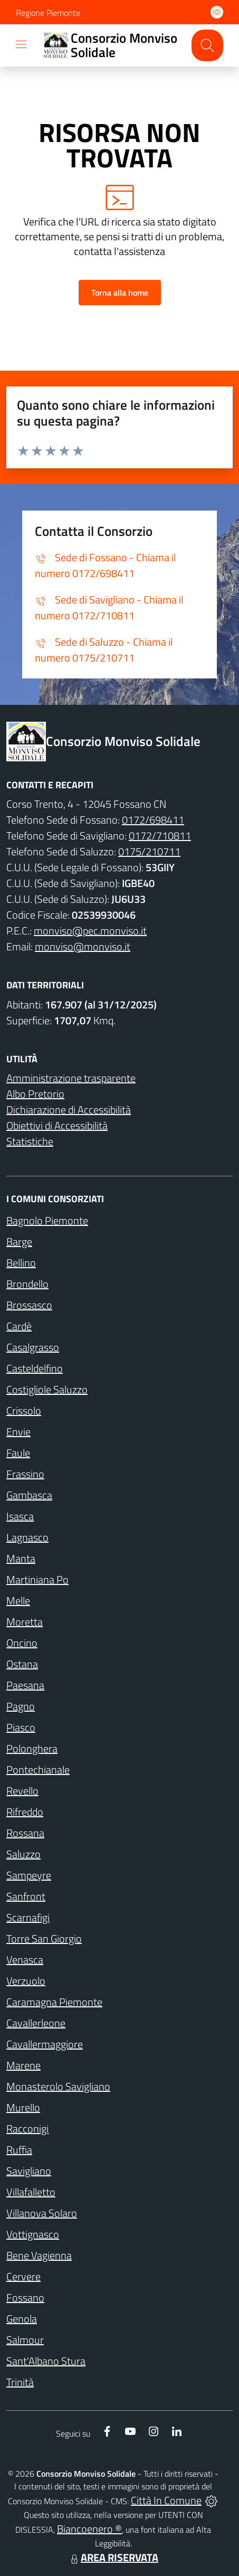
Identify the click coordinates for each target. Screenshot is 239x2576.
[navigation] (21, 44)
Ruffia (19, 2149)
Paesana (25, 1685)
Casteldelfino (34, 1368)
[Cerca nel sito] (207, 45)
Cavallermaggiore (44, 2044)
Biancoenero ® (89, 2529)
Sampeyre (28, 1875)
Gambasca (29, 1495)
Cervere (23, 2276)
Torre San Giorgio (44, 1938)
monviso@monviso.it (82, 946)
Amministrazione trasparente (71, 1078)
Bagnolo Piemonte (47, 1220)
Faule (18, 1453)
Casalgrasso (32, 1347)
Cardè (19, 1326)
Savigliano (28, 2171)
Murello (23, 2107)
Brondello (27, 1284)
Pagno (20, 1706)
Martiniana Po (37, 1579)
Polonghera (32, 1748)
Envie (18, 1431)
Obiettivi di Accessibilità (57, 1125)
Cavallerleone (35, 2023)
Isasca (20, 1516)
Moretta (24, 1621)
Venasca (24, 1959)
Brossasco (29, 1305)
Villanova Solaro (41, 2213)
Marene (23, 2065)
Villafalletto (30, 2192)
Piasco (20, 1727)
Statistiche (29, 1141)
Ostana (22, 1664)
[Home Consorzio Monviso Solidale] (111, 45)
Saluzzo (23, 1854)
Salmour (25, 2340)
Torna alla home (119, 292)
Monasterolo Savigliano (58, 2086)
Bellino (21, 1262)
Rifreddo (24, 1812)
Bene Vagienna (39, 2255)
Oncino (21, 1643)
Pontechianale (38, 1769)
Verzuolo (25, 1981)
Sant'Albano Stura (45, 2361)
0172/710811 (160, 835)
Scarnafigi (28, 1917)
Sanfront (25, 1896)
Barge (19, 1241)
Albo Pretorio (35, 1094)
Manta (20, 1558)
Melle (18, 1600)
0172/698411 (153, 820)
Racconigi (27, 2128)
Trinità (20, 2382)
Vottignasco (32, 2234)
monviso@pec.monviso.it (90, 930)
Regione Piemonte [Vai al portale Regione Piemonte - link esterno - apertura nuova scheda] (48, 12)
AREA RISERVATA (113, 2557)
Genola (21, 2318)
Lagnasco (27, 1537)
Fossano (25, 2297)
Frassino (25, 1474)
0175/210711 (149, 851)
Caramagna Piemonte (54, 2002)
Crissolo (23, 1410)
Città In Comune (166, 2500)
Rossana (25, 1833)
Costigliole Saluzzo (47, 1389)
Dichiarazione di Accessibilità (68, 1109)
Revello (22, 1790)
